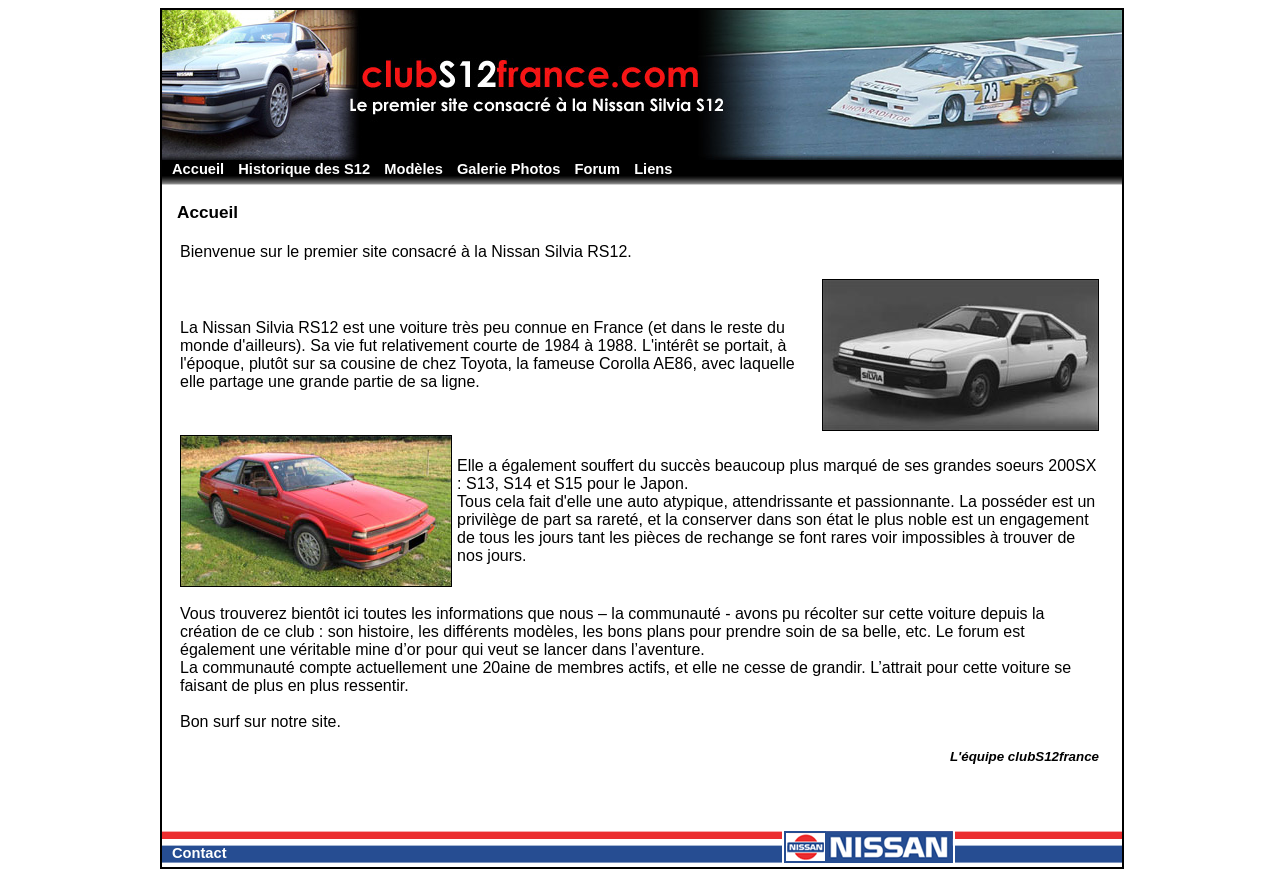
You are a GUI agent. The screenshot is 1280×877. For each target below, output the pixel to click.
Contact (199, 853)
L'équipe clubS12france (1024, 756)
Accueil (198, 169)
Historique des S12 (304, 169)
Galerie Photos (508, 169)
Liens (653, 169)
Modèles (413, 169)
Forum (598, 169)
